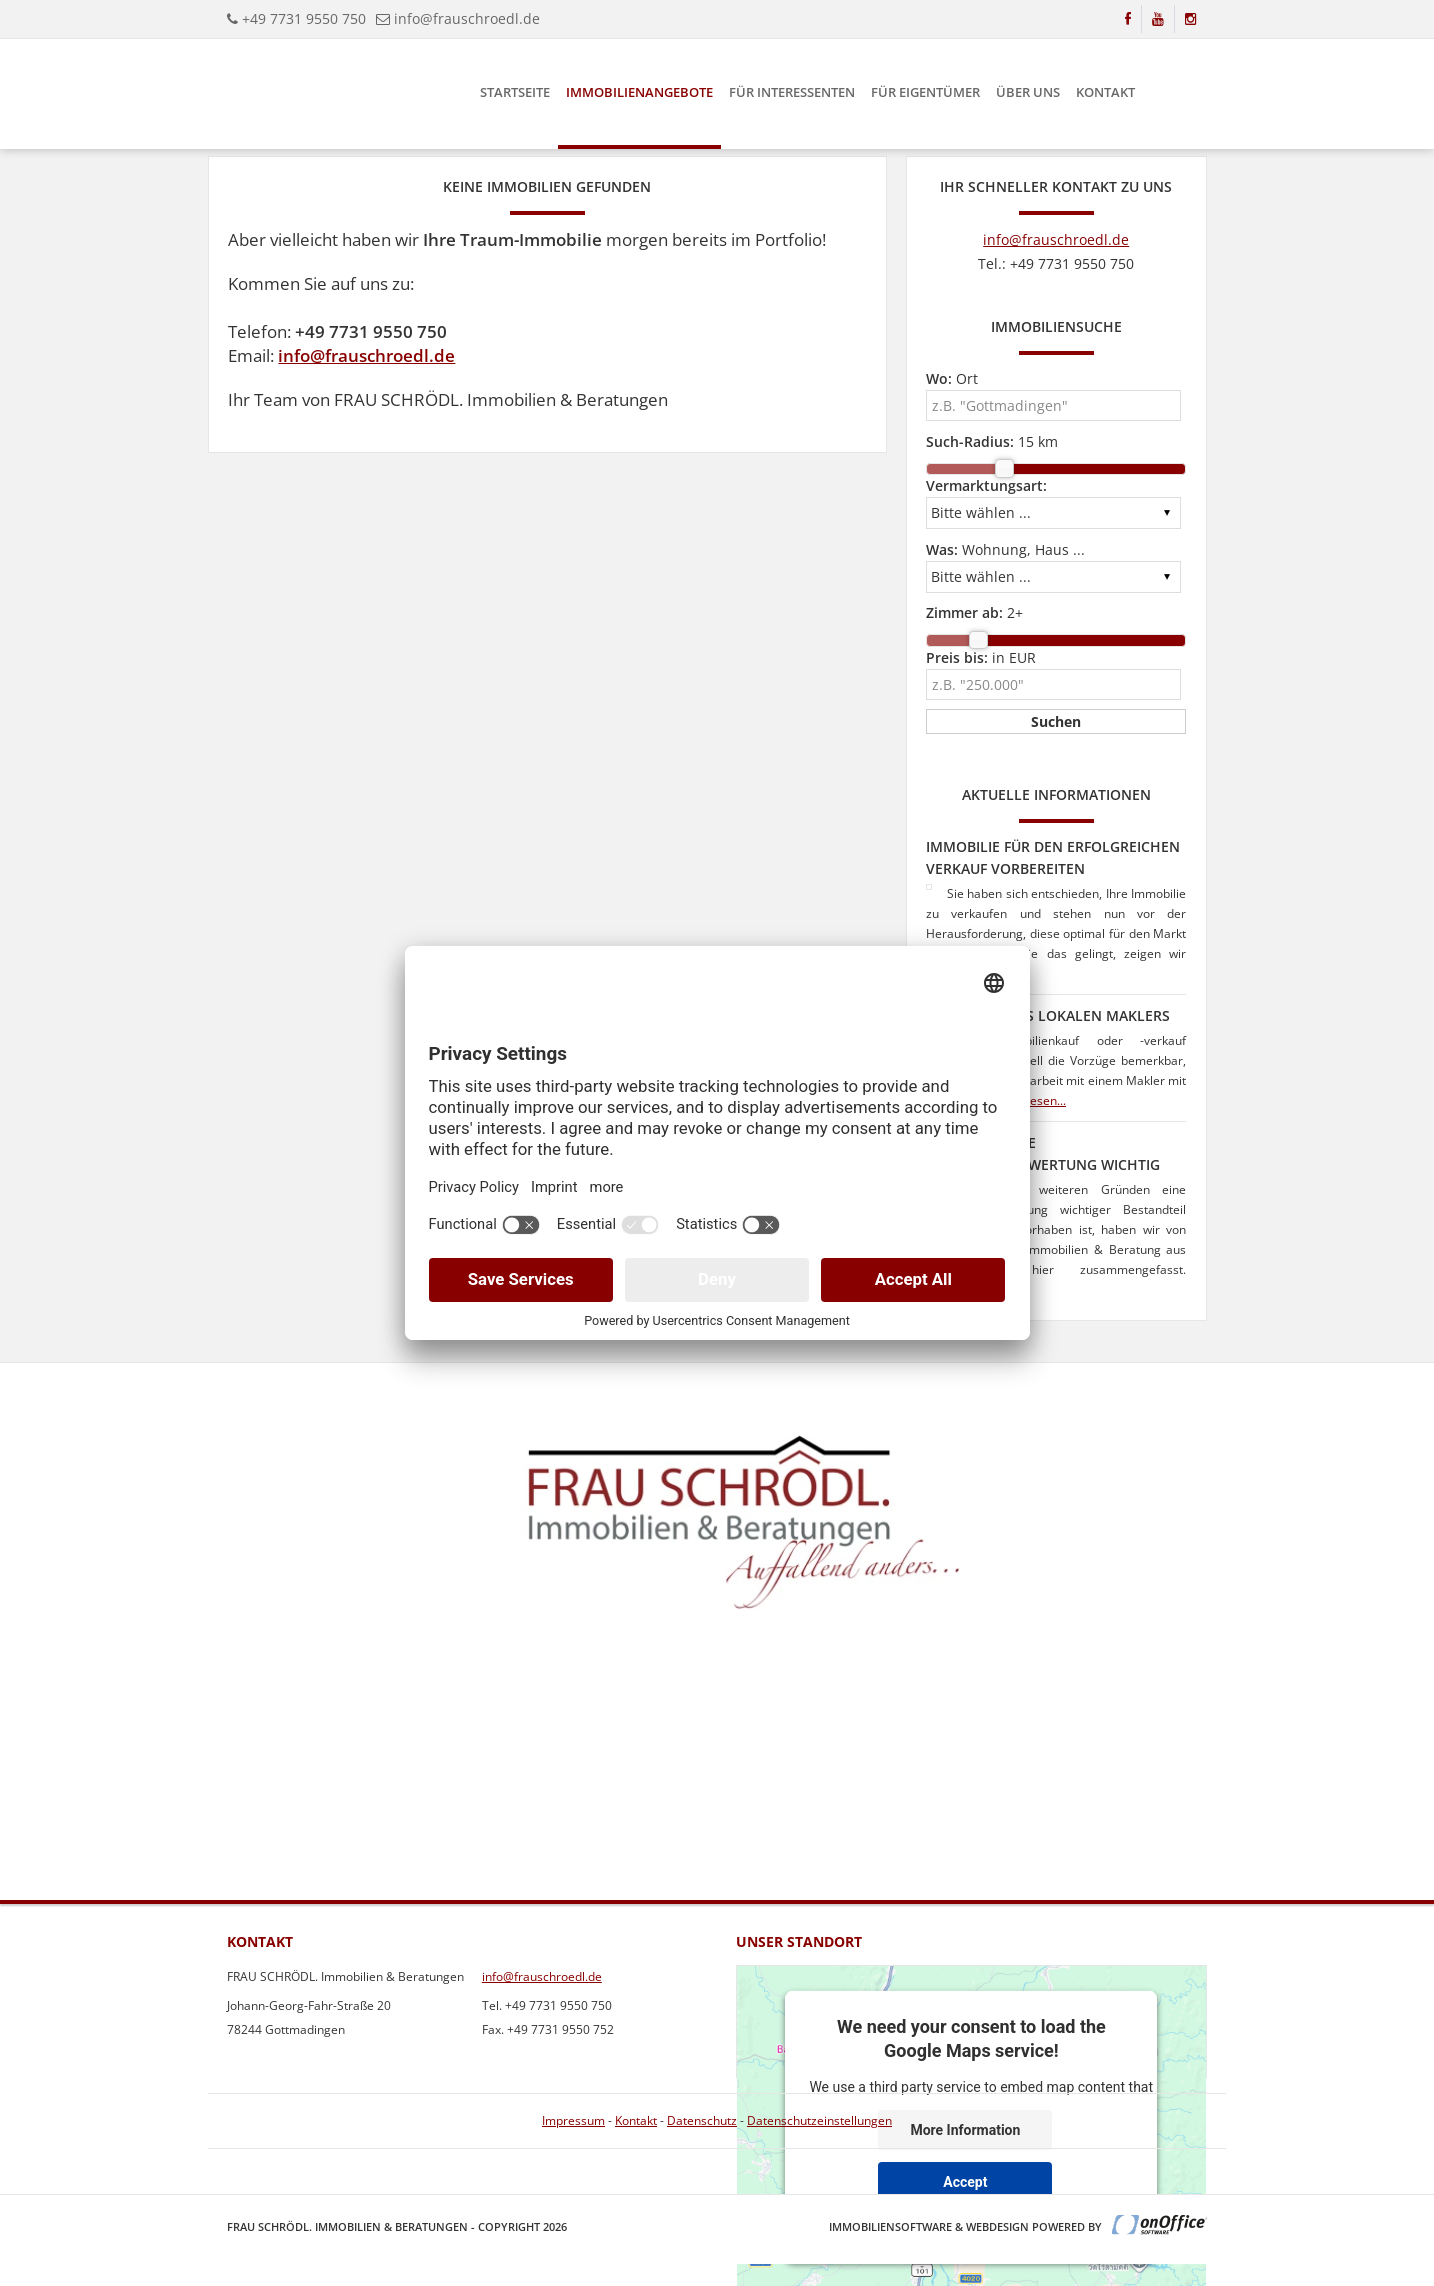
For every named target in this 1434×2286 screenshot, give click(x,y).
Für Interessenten (792, 92)
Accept (965, 2181)
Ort (952, 378)
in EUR (981, 657)
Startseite (515, 92)
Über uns (1028, 92)
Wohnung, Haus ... (1005, 549)
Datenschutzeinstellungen (819, 2120)
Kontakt (1105, 92)
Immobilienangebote (639, 92)
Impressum (573, 2120)
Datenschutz (702, 2120)
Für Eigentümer (925, 92)
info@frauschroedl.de (467, 18)
